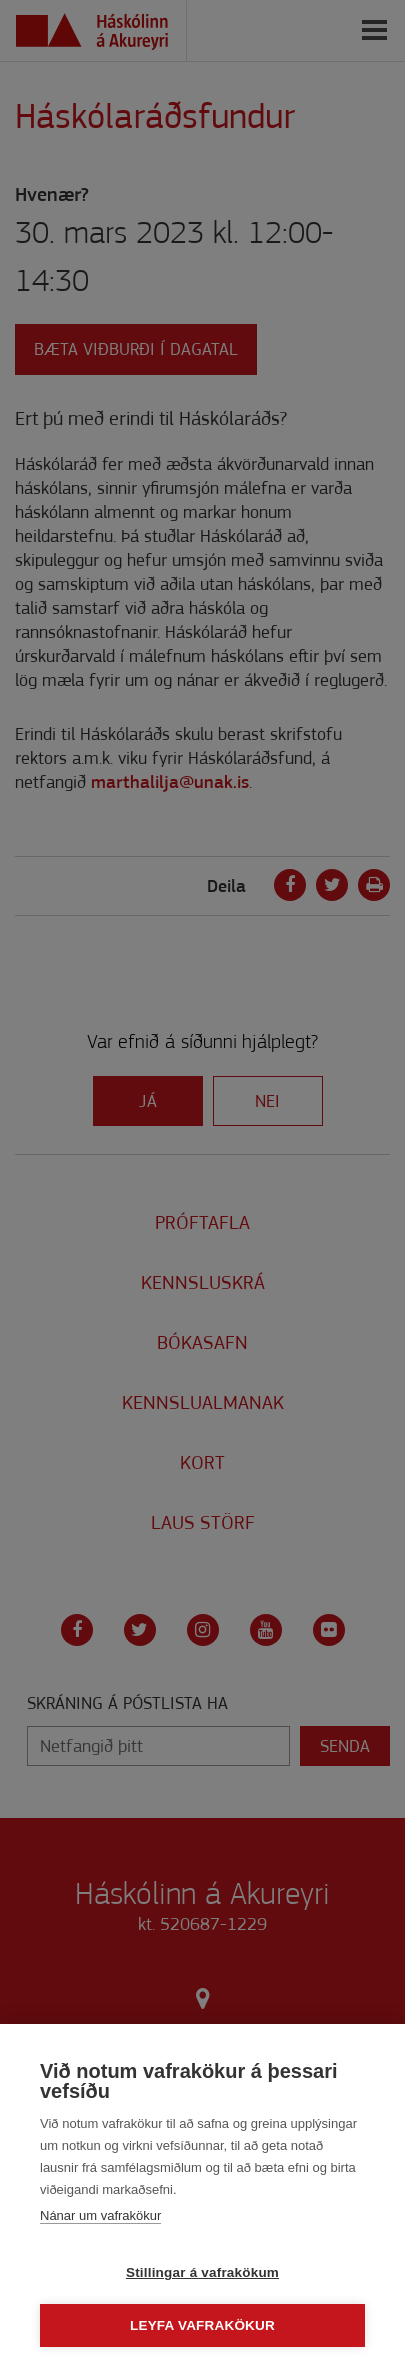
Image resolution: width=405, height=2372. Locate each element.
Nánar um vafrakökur (100, 2215)
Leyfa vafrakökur (202, 2325)
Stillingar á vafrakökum (202, 2272)
